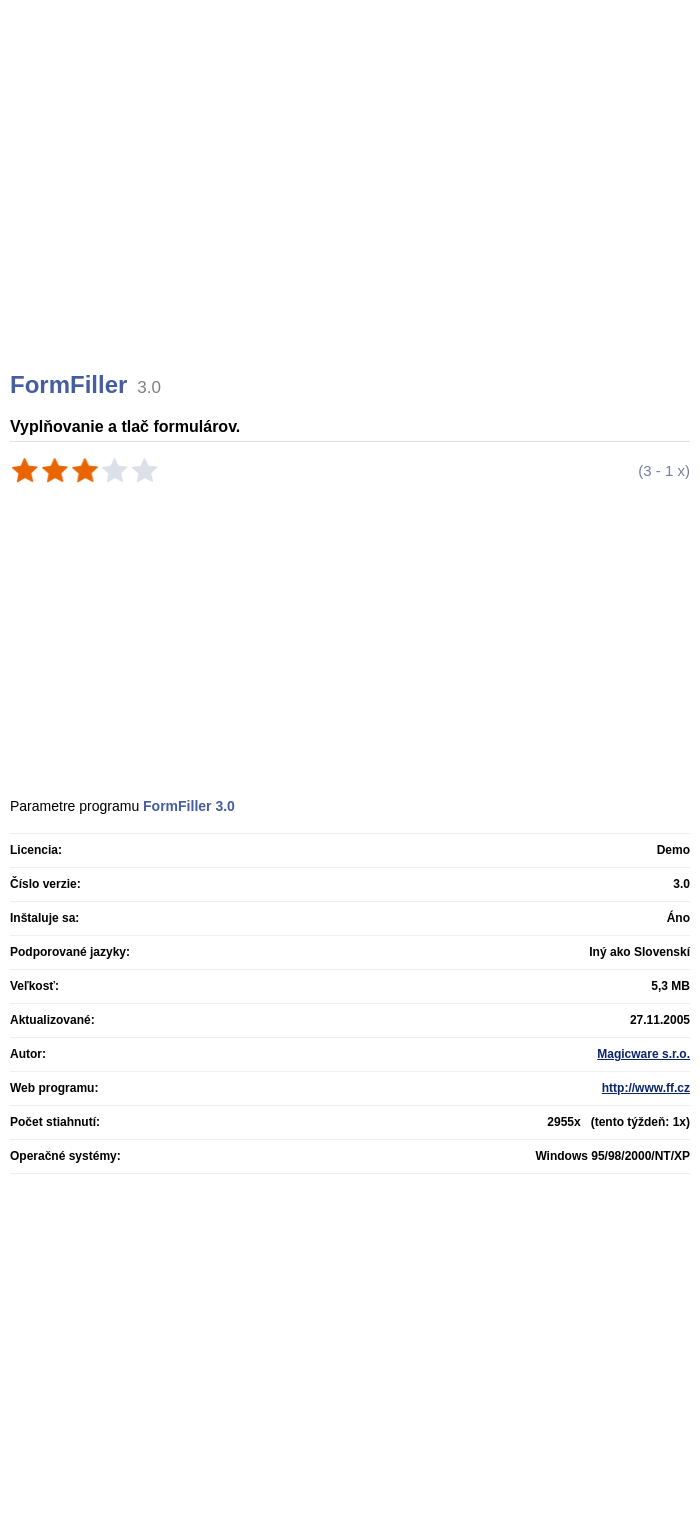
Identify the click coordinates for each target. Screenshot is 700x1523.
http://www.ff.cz (646, 1088)
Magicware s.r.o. (643, 1054)
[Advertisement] (352, 210)
